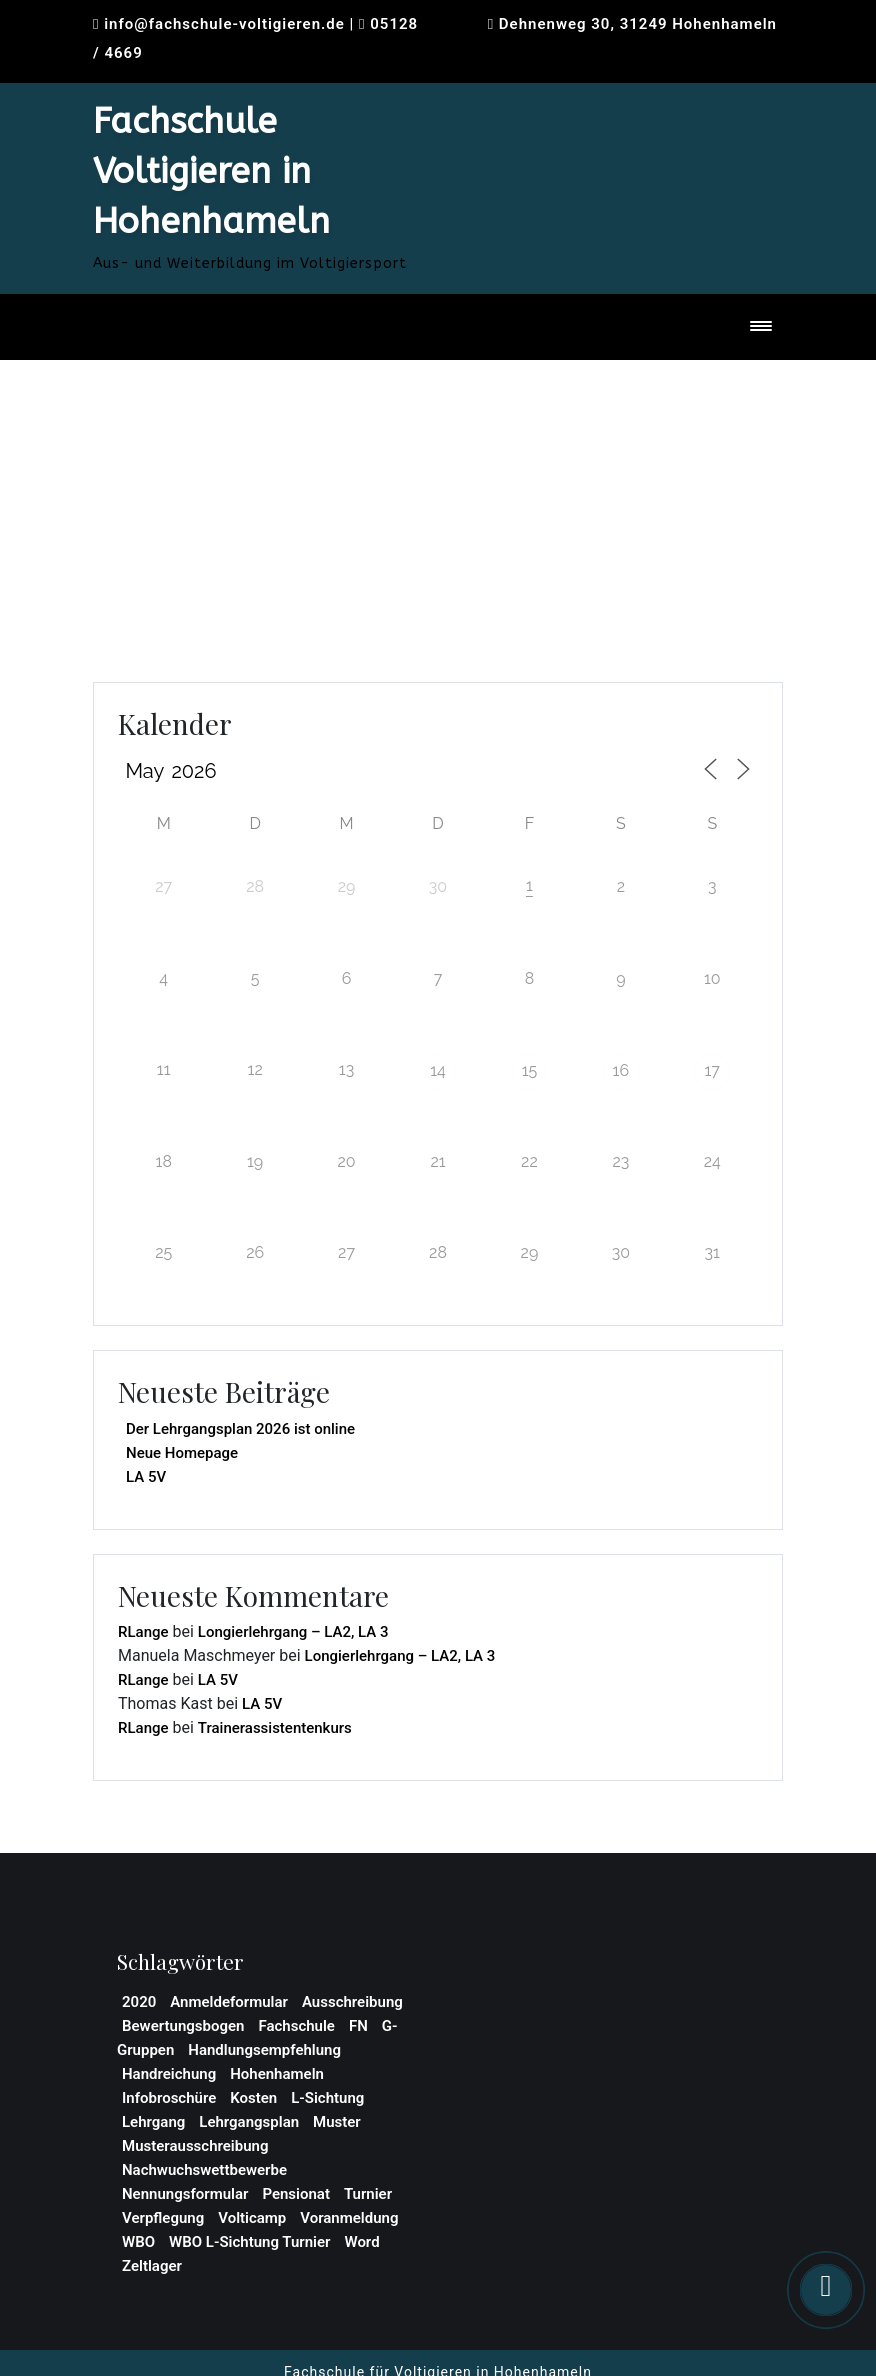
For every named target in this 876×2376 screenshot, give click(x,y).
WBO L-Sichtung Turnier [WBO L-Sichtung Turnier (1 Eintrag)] (249, 2242)
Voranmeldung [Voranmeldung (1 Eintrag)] (349, 2218)
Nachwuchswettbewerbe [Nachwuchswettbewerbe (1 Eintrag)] (204, 2170)
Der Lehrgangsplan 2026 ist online (240, 1429)
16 (621, 1070)
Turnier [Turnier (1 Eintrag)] (368, 2194)
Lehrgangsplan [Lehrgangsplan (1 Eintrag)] (249, 2122)
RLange (143, 1632)
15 (530, 1070)
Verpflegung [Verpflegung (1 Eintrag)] (163, 2218)
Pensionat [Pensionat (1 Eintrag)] (296, 2194)
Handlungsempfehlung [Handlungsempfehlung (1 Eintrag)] (264, 2050)
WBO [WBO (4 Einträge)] (138, 2242)
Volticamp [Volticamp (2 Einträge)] (252, 2218)
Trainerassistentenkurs (275, 1728)
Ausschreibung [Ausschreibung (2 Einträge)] (352, 2002)
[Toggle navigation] (761, 327)
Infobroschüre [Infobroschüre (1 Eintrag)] (169, 2098)
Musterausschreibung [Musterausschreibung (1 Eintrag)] (195, 2146)
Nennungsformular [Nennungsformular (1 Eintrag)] (185, 2194)
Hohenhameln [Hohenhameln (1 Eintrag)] (277, 2074)
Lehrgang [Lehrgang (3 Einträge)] (153, 2122)
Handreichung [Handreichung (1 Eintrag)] (169, 2074)
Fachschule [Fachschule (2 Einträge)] (296, 2026)
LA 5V (146, 1477)
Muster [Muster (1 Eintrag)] (337, 2122)
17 (712, 1070)
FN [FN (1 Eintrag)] (358, 2026)
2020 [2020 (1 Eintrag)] (139, 2002)
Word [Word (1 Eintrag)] (361, 2242)
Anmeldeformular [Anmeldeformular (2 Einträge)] (229, 2002)
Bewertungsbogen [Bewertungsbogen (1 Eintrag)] (183, 2026)
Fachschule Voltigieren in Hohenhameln (211, 171)
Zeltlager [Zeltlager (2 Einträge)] (152, 2266)
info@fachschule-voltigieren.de (224, 24)
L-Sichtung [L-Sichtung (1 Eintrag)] (327, 2098)
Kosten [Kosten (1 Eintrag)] (253, 2098)
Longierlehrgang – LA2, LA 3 (293, 1632)
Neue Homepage (182, 1453)
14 (438, 1070)
